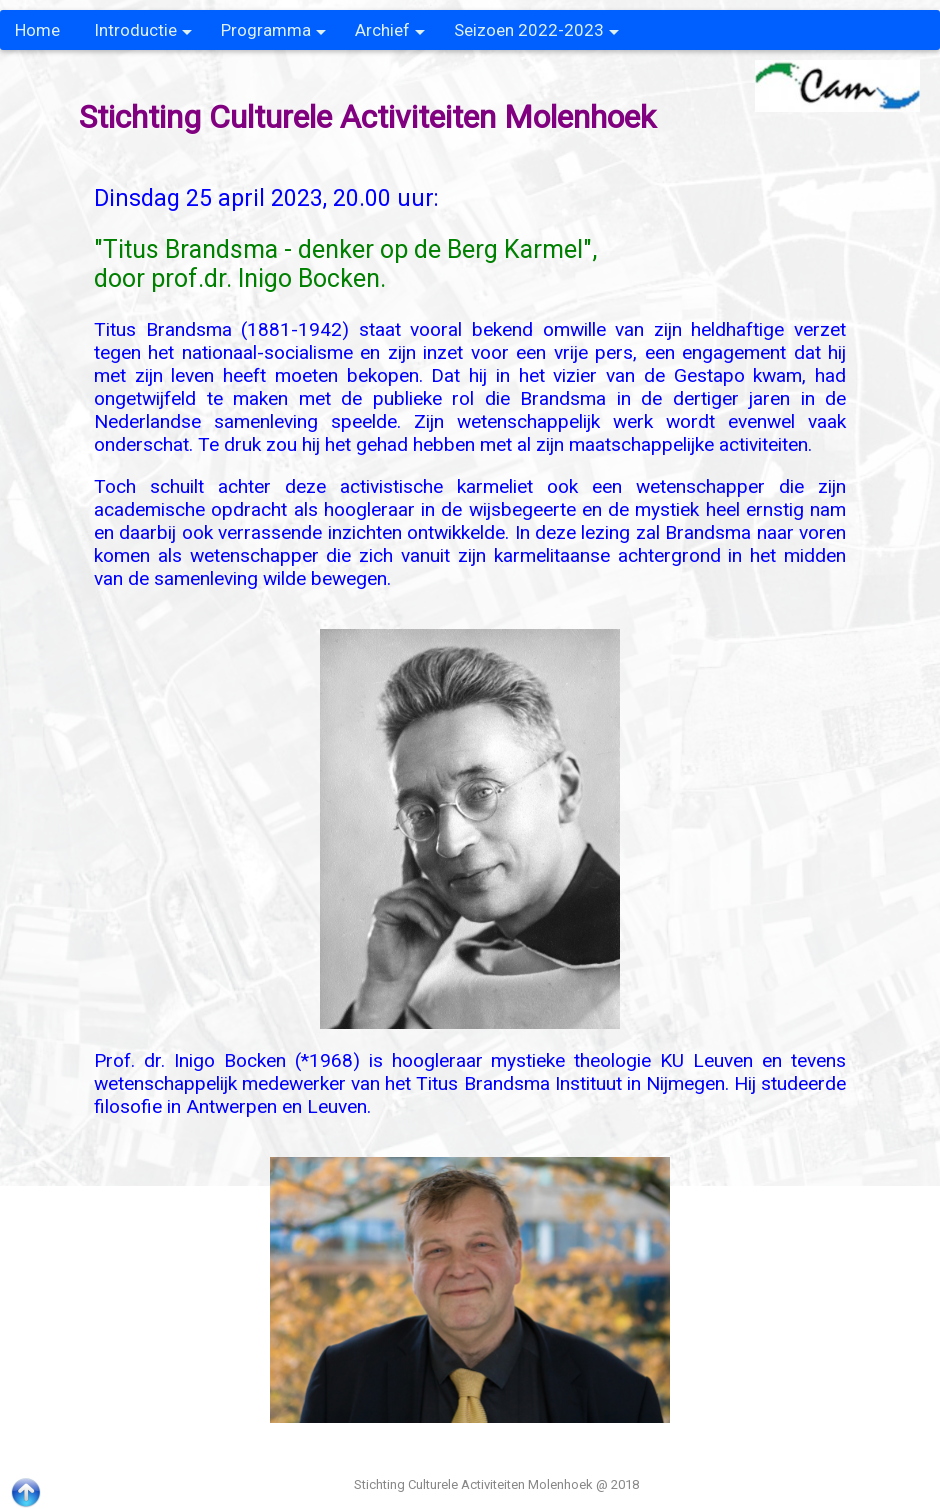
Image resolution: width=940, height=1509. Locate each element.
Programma (273, 35)
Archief (390, 35)
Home (37, 30)
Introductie (143, 35)
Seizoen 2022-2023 (536, 35)
